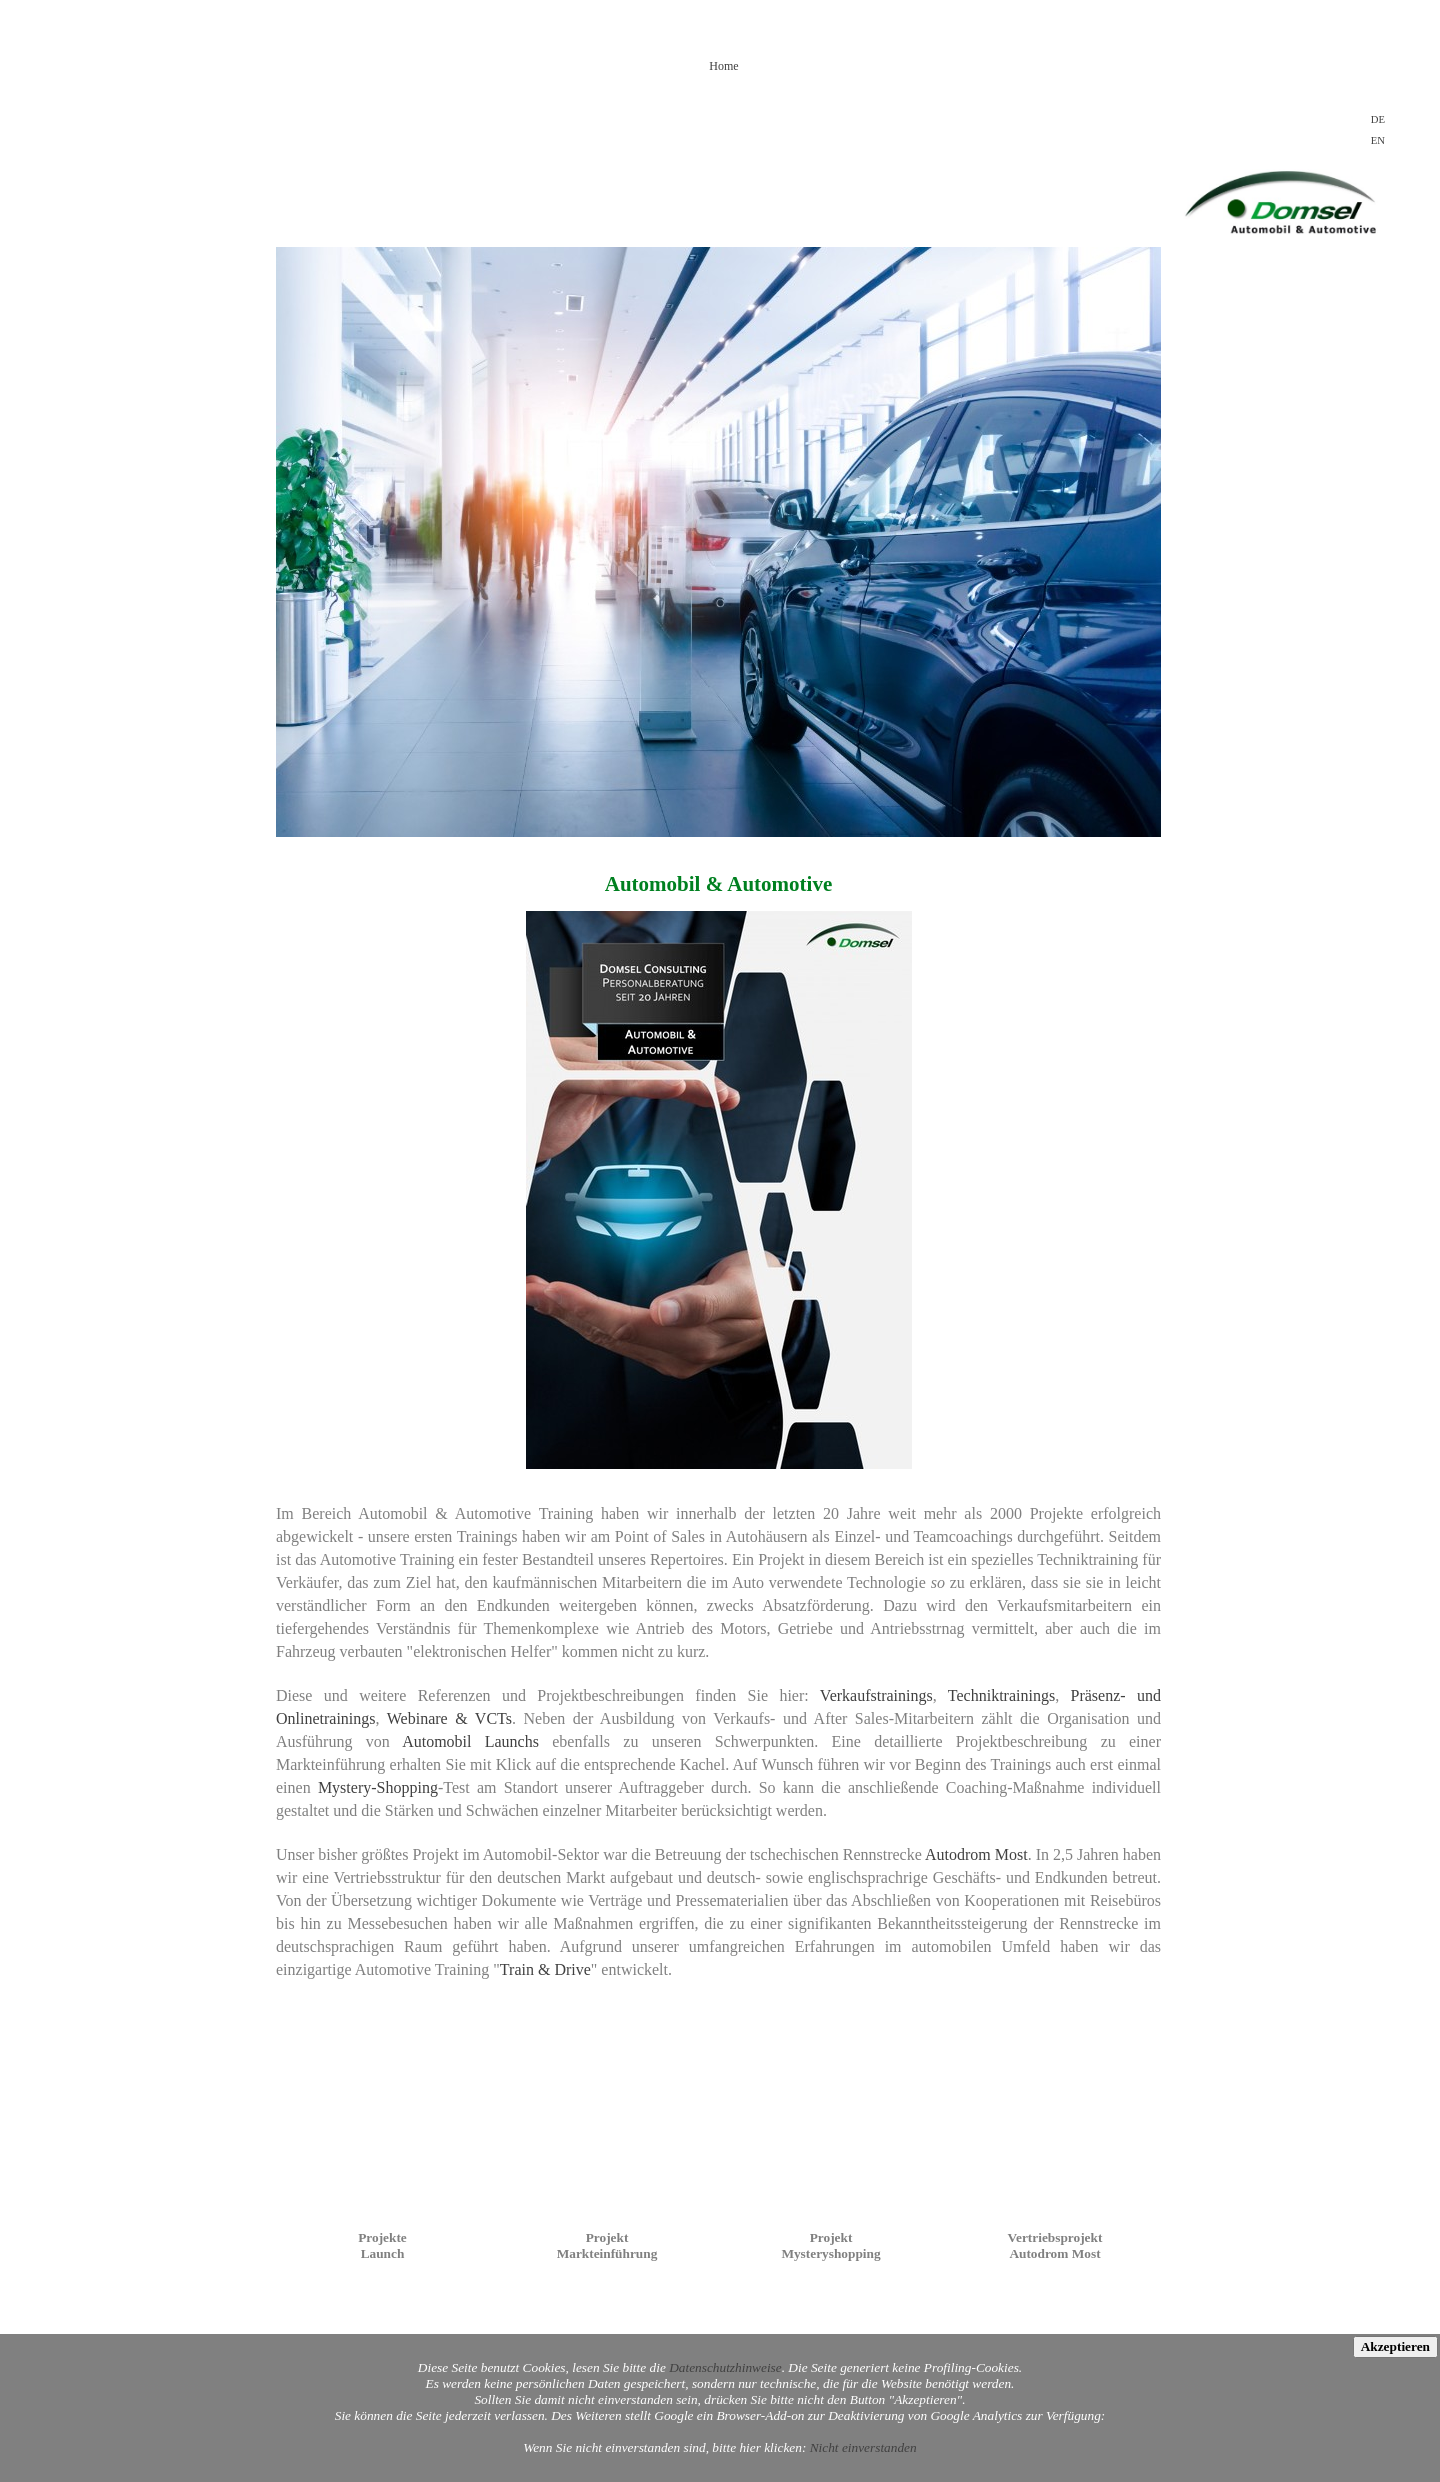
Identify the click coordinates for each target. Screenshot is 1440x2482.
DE (1378, 119)
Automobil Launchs (470, 1741)
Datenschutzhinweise (725, 2367)
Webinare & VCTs (449, 1718)
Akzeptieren (1395, 2346)
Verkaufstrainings (876, 1695)
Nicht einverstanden (863, 2447)
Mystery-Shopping (378, 1787)
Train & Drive (545, 1969)
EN (1378, 140)
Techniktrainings (1001, 1695)
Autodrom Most (976, 1854)
